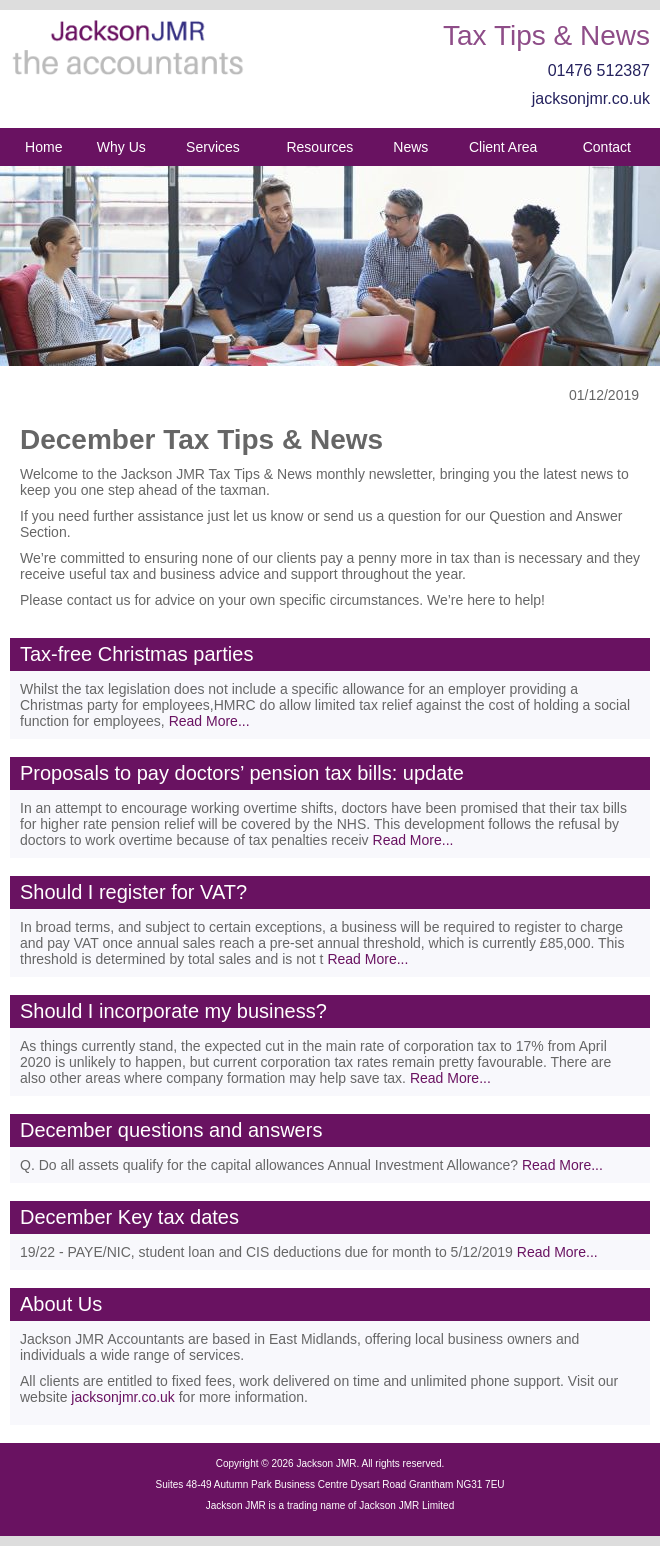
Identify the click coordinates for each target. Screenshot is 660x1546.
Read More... (209, 721)
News (410, 147)
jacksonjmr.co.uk (591, 98)
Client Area (503, 147)
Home (43, 147)
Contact (607, 147)
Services (213, 147)
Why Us (121, 147)
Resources (319, 147)
